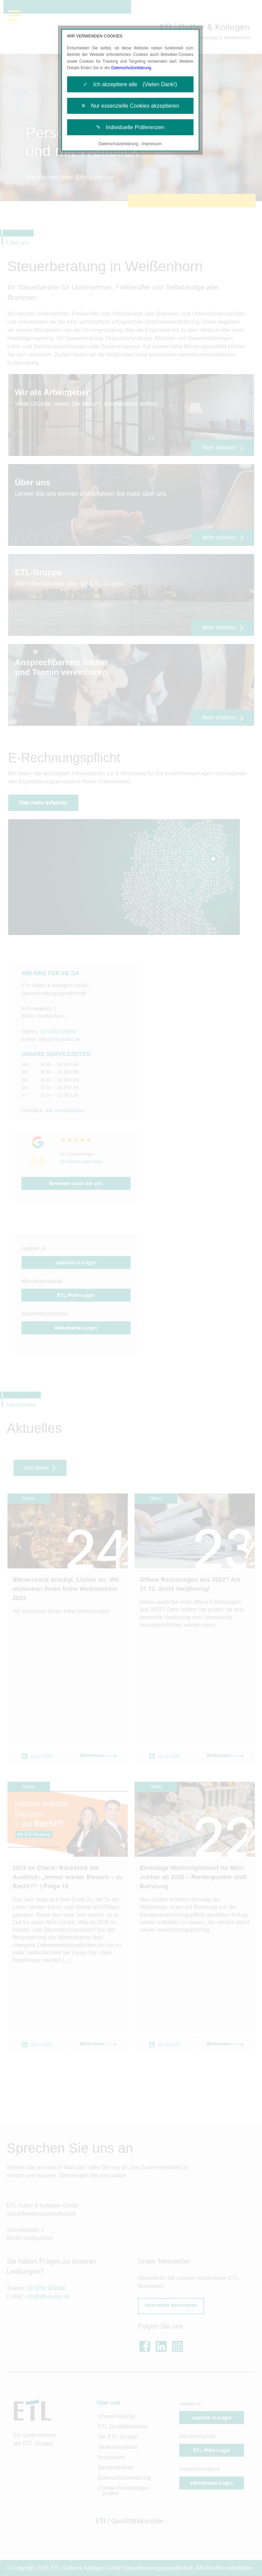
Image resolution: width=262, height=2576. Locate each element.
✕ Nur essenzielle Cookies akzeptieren (130, 106)
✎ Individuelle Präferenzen (130, 127)
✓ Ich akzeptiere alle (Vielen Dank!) (130, 84)
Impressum (152, 143)
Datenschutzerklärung (131, 67)
